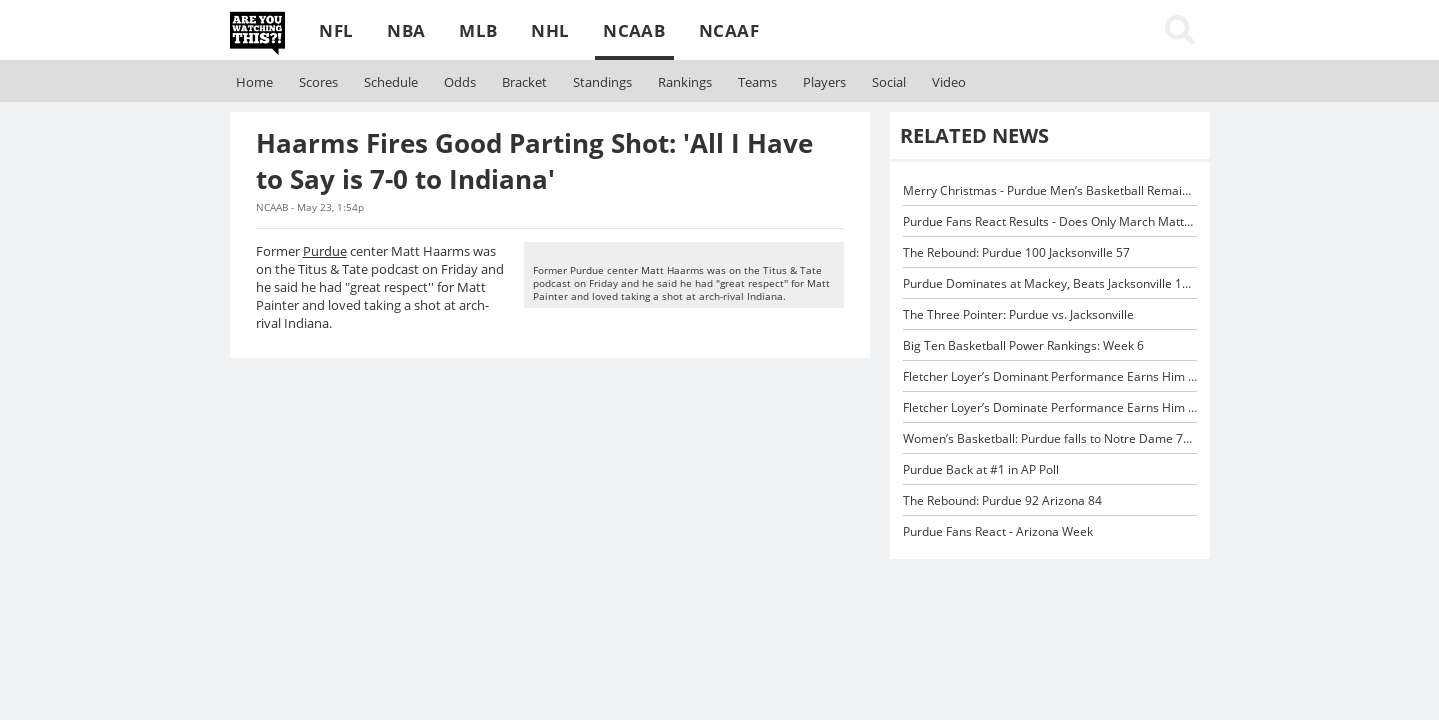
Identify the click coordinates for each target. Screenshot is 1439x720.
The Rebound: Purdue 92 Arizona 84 (1002, 500)
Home (254, 82)
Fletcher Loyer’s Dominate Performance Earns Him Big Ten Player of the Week (1120, 407)
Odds (460, 82)
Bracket (524, 82)
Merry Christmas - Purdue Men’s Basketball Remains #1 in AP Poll (1085, 190)
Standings (602, 82)
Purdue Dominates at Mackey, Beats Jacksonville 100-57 (1058, 283)
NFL (336, 30)
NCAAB (634, 30)
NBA (406, 30)
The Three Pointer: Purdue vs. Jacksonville (1018, 314)
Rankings (685, 82)
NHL (550, 30)
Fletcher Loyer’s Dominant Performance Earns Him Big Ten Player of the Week (1120, 376)
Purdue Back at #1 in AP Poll (981, 469)
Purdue (325, 251)
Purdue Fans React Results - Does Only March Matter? (1052, 221)
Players (824, 82)
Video (949, 82)
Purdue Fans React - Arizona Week (998, 531)
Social (889, 82)
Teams (757, 82)
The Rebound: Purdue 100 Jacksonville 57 (1016, 252)
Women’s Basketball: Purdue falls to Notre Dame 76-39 (1055, 438)
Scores (318, 82)
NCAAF (729, 30)
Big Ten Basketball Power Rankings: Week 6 (1023, 345)
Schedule (391, 82)
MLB (478, 30)
